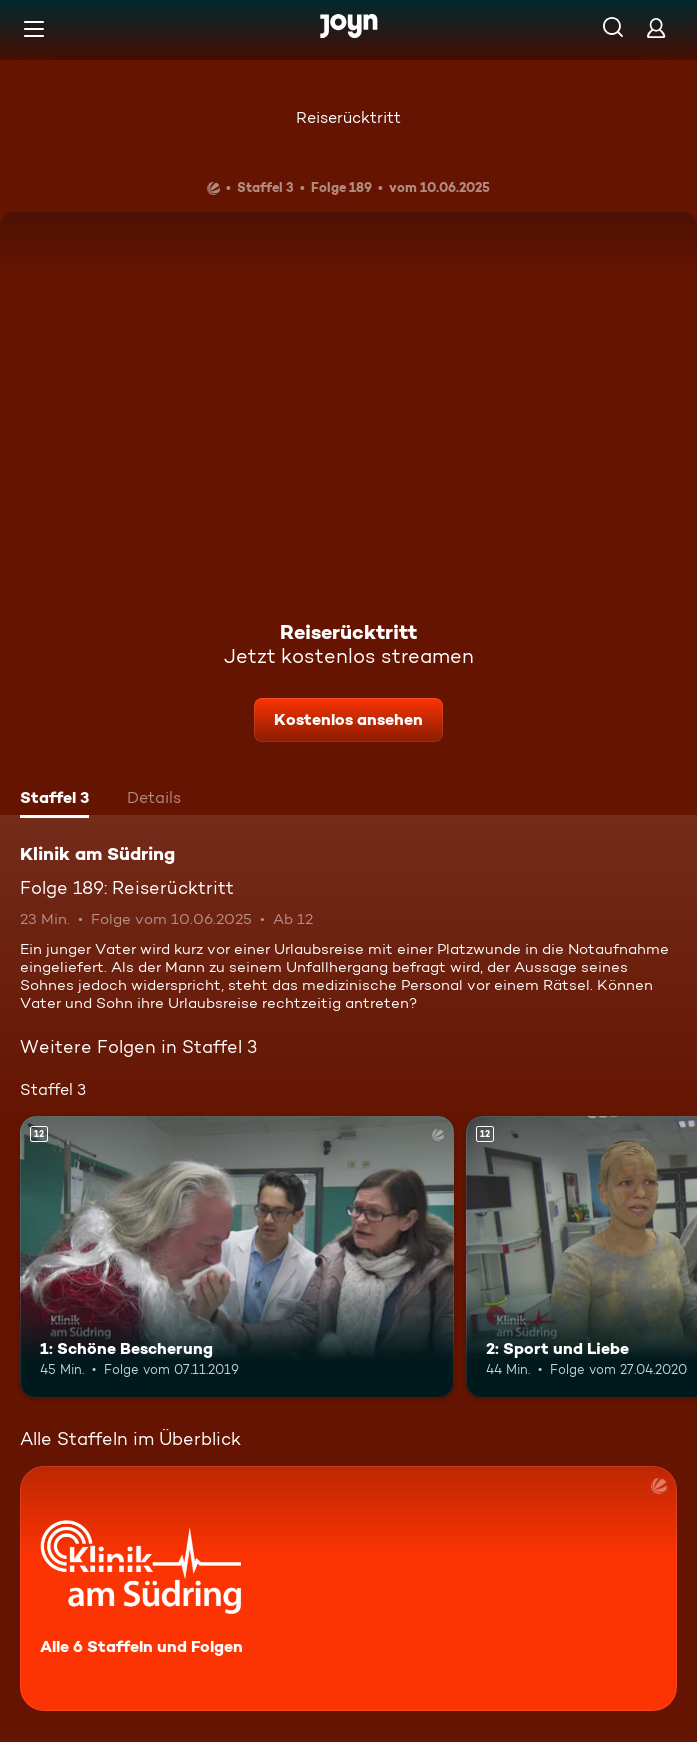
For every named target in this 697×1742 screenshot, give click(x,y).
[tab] (54, 800)
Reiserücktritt (348, 117)
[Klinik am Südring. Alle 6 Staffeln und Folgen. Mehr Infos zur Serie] (348, 1588)
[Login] (656, 27)
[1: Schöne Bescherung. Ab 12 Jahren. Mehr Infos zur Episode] (237, 1257)
